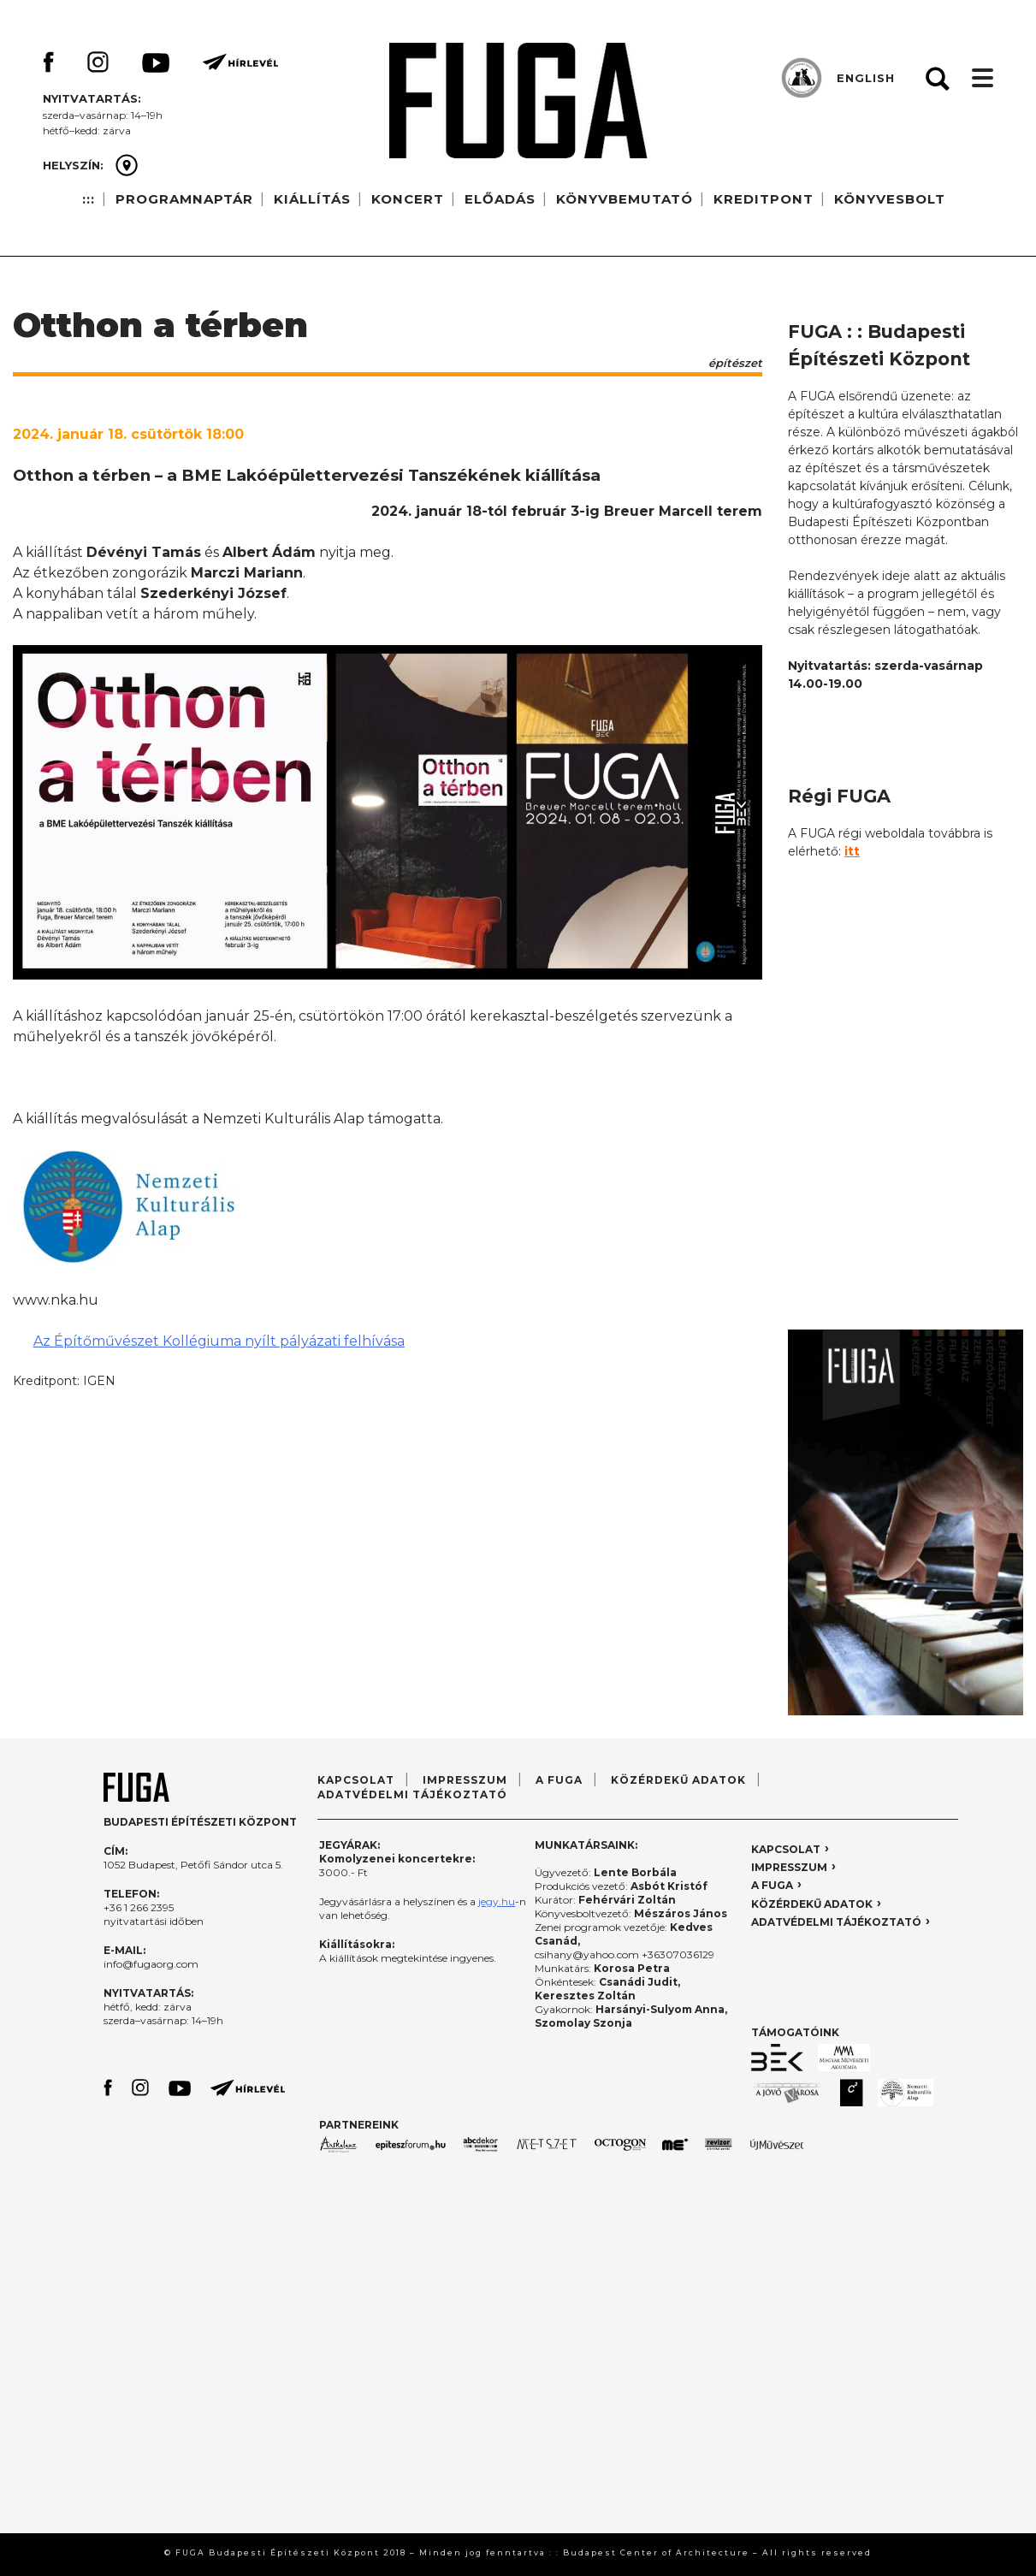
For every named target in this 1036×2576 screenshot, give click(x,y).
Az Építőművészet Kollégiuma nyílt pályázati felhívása (219, 1341)
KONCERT (407, 199)
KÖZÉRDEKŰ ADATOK (678, 1780)
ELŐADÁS (500, 199)
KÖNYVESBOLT (889, 199)
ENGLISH (866, 78)
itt (852, 851)
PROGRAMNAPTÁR (184, 199)
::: (88, 199)
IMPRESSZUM (465, 1780)
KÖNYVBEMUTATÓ (624, 199)
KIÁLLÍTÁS (312, 199)
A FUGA (559, 1780)
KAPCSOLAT (355, 1780)
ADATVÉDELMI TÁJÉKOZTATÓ (412, 1794)
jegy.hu (496, 1901)
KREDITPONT (763, 199)
